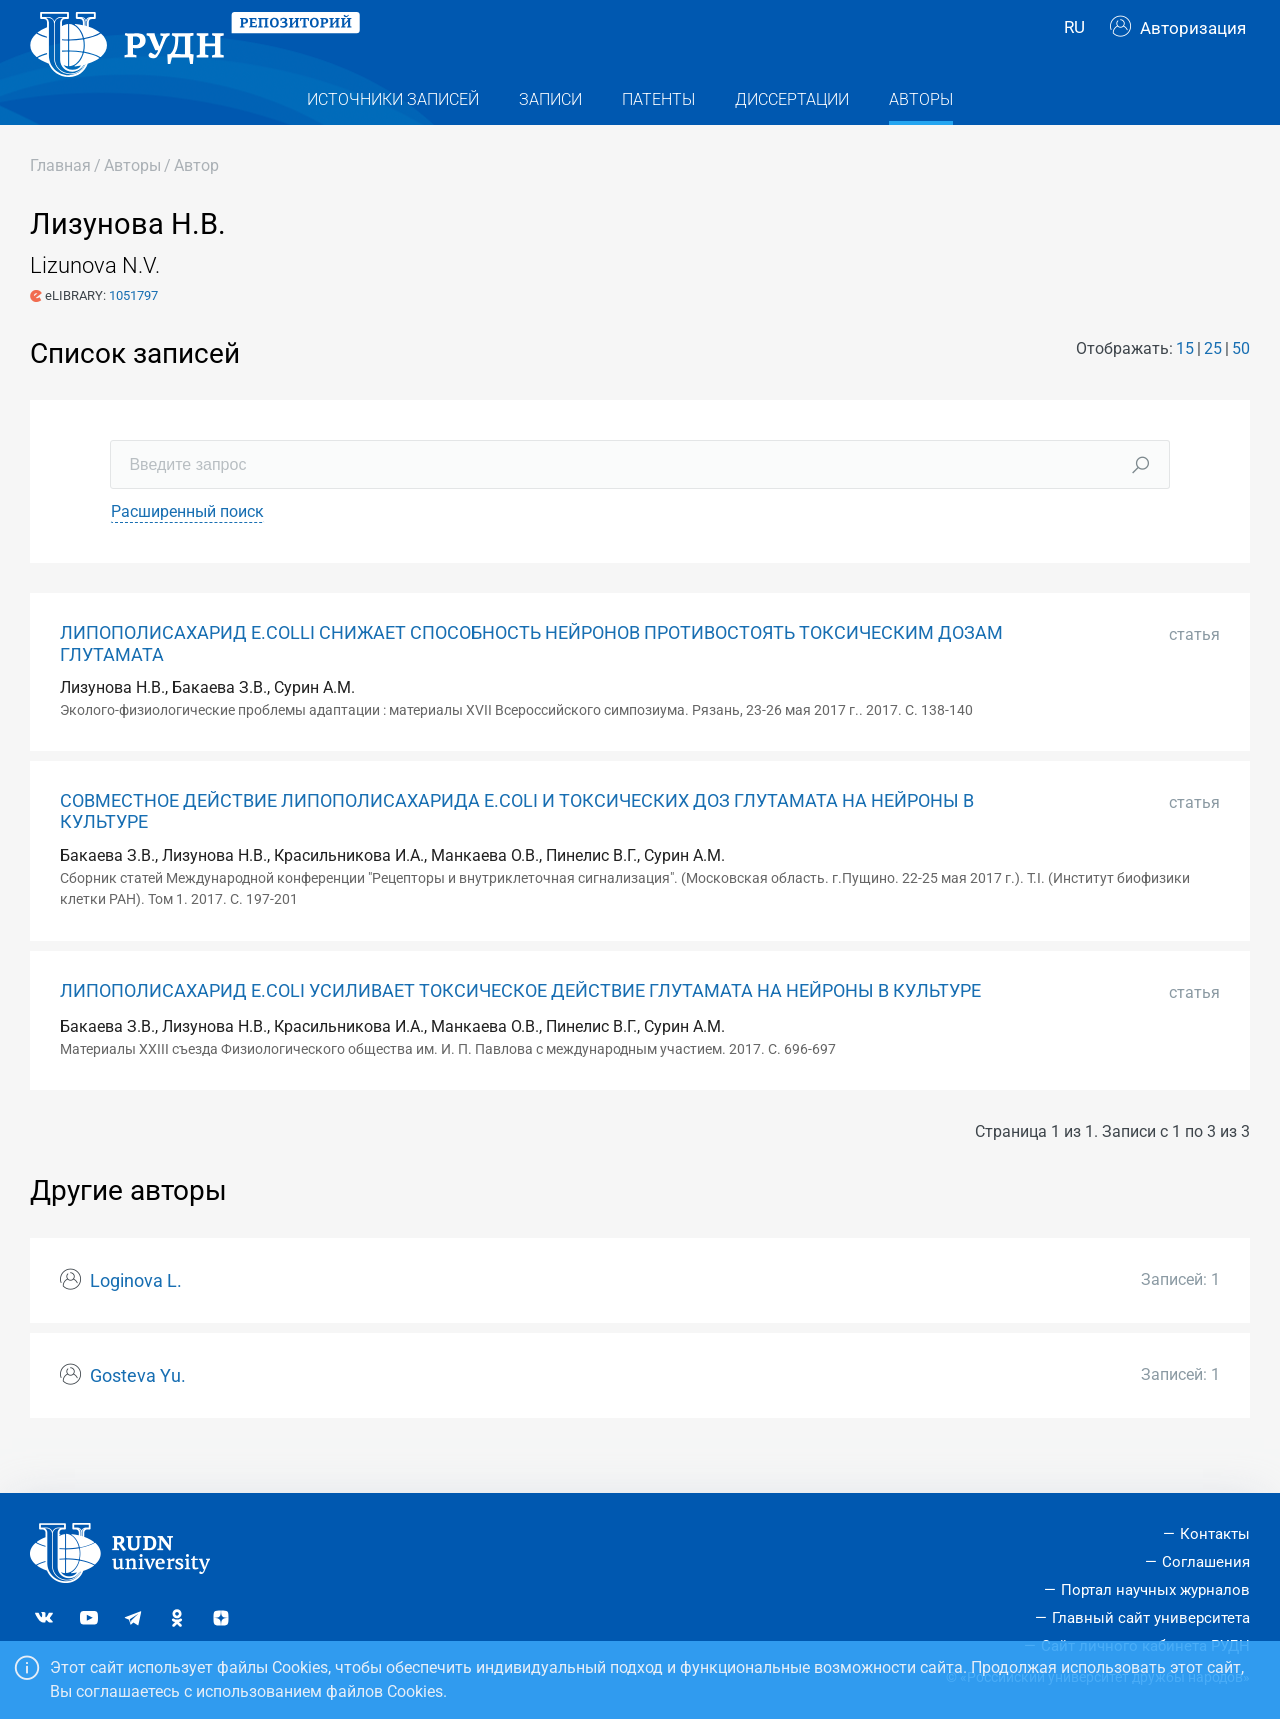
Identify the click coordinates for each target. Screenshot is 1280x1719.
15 (1185, 383)
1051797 (133, 330)
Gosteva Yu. (138, 1411)
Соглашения (1206, 1562)
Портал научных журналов (1155, 1590)
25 (1213, 383)
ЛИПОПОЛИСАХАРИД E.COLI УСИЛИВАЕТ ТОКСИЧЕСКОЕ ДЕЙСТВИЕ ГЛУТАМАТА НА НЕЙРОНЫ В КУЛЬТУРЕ (520, 1026)
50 (1241, 383)
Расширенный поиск (187, 547)
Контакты (1215, 1534)
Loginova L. (136, 1316)
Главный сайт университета (1151, 1618)
